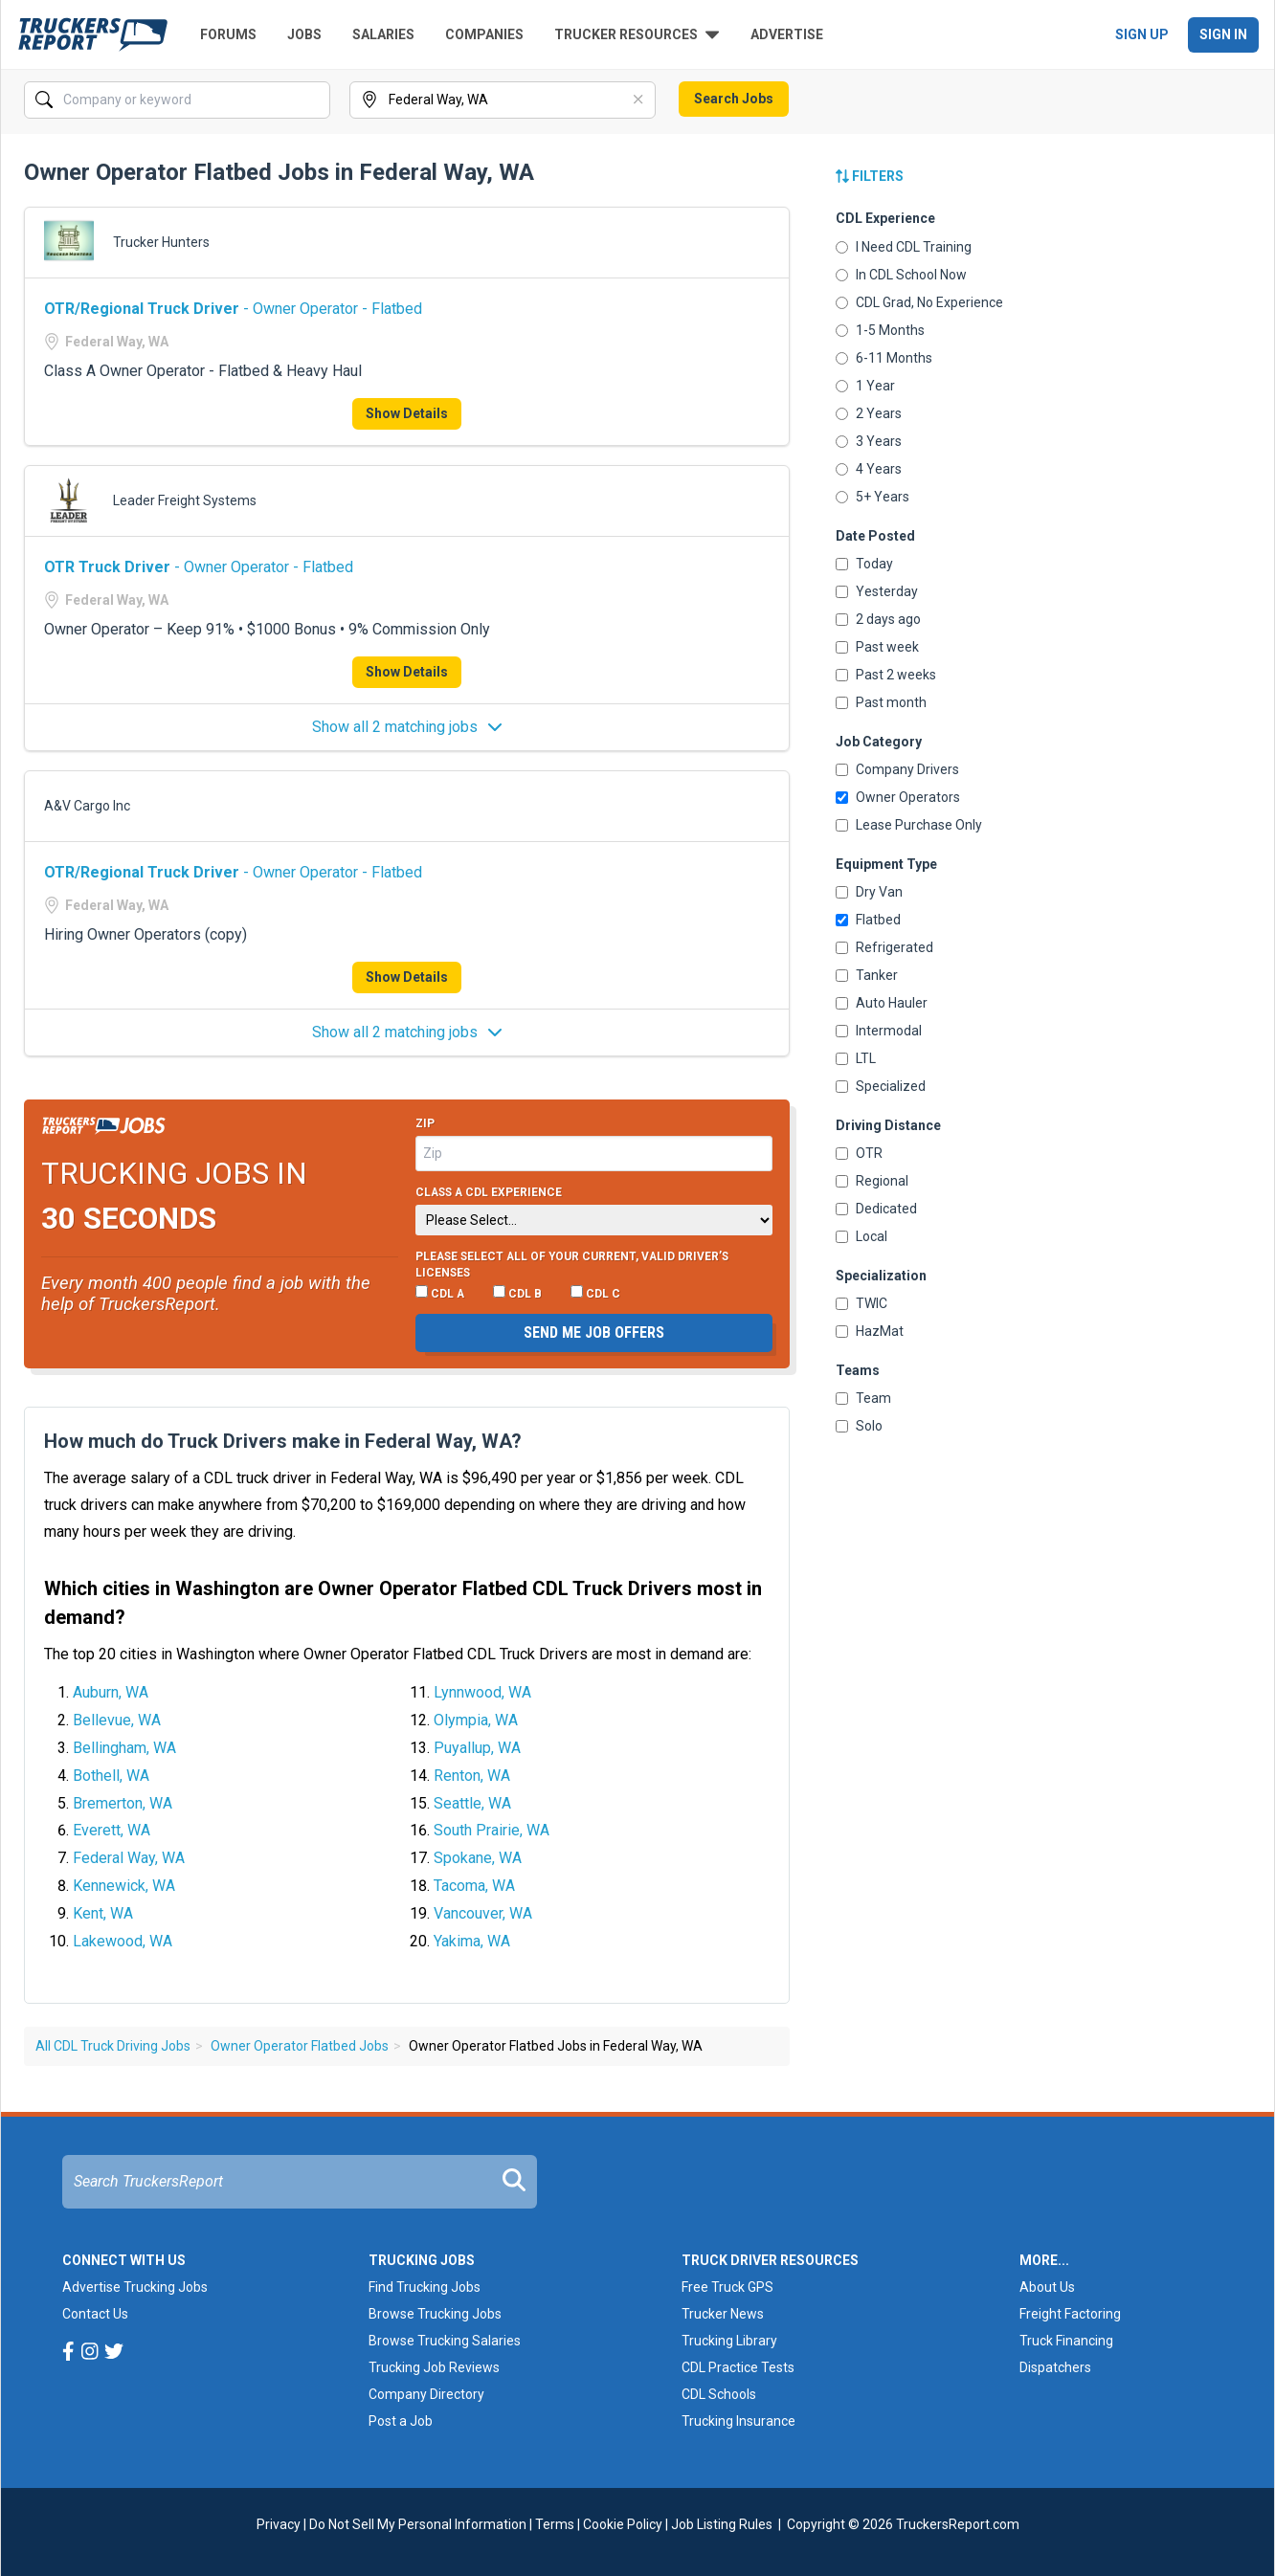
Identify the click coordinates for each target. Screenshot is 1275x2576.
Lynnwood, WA (482, 1692)
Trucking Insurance (738, 2421)
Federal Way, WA (129, 1858)
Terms (554, 2524)
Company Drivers (897, 769)
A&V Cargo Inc (87, 805)
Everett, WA (111, 1830)
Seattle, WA (472, 1803)
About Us (1047, 2287)
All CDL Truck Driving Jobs (112, 2046)
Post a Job (401, 2421)
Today (864, 563)
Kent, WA (103, 1913)
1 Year (865, 385)
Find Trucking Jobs (425, 2287)
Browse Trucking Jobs (435, 2313)
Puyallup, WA (477, 1748)
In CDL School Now (901, 274)
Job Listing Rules (721, 2524)
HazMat (870, 1331)
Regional (872, 1180)
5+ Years (872, 496)
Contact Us (95, 2313)
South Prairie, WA (491, 1830)
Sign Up (1142, 34)
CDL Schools (719, 2394)
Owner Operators (898, 797)
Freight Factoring (1070, 2313)
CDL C (595, 1292)
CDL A (439, 1292)
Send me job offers (594, 1332)
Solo (859, 1425)
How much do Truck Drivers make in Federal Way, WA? (283, 1441)
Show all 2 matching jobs (407, 727)
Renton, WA (472, 1775)
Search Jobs (733, 98)
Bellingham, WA (124, 1748)
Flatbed (868, 919)
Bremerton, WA (122, 1803)
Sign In (1223, 34)
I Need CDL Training (904, 247)
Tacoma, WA (474, 1885)
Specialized (881, 1086)
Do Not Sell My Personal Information (417, 2524)
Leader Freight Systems (185, 500)
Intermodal (879, 1030)
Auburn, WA (110, 1692)
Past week (877, 647)
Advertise (786, 34)
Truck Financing (1066, 2340)
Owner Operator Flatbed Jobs (300, 2046)
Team (863, 1398)
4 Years (869, 469)
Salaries (383, 34)
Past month (881, 702)
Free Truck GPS (727, 2287)
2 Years (869, 413)
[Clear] (639, 100)
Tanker (867, 975)
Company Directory (426, 2394)
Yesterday (877, 591)
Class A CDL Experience (488, 1192)
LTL (856, 1058)
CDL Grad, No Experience (919, 302)
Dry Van (869, 891)
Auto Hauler (882, 1002)
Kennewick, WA (124, 1885)
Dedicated (876, 1208)
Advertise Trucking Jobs (135, 2287)
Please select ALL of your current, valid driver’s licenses (571, 1265)
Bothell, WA (111, 1775)
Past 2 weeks (886, 674)
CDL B (517, 1292)
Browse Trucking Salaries (445, 2340)
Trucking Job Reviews (434, 2367)
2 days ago (878, 619)
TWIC (861, 1303)
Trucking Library (729, 2340)
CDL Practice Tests (738, 2367)
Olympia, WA (476, 1720)
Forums (228, 34)
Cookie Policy (622, 2524)
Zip (425, 1123)
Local (861, 1236)
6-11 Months (884, 358)
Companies (484, 34)
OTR (859, 1153)
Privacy (279, 2524)
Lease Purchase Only (909, 825)
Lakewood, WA (122, 1941)
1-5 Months (880, 330)
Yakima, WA (472, 1941)
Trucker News (723, 2313)
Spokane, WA (478, 1858)
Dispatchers (1055, 2367)
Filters (870, 176)
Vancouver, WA (483, 1913)
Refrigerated (884, 947)
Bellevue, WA (117, 1720)
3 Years (869, 441)
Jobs (304, 34)
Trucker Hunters (161, 242)
